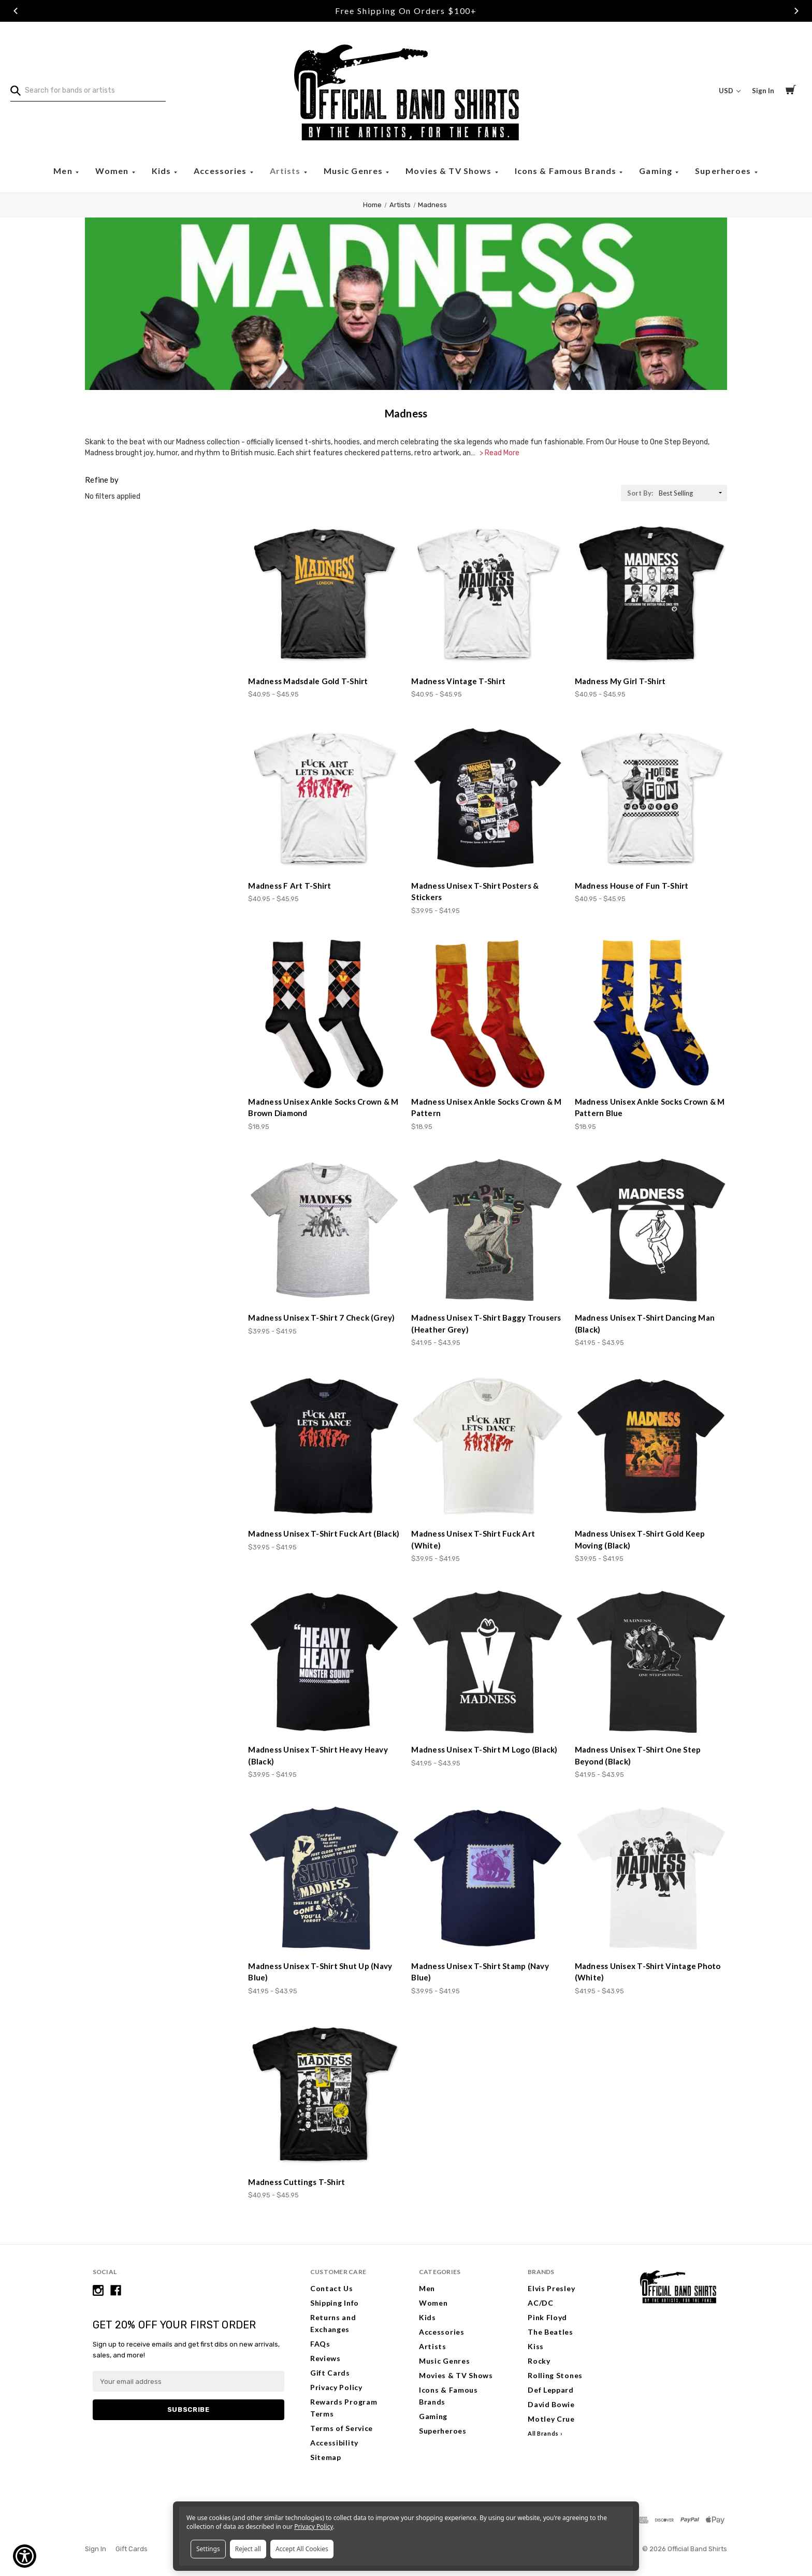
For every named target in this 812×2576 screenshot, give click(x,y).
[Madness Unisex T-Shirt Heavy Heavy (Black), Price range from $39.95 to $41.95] (324, 1661)
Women (113, 171)
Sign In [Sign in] (763, 90)
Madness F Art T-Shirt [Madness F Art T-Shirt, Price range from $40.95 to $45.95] (289, 885)
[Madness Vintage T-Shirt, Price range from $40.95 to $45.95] (487, 593)
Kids (162, 171)
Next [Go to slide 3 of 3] (796, 11)
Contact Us (331, 2288)
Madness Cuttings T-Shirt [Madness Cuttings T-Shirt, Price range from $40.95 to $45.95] (296, 2182)
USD (730, 90)
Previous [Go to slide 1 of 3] (15, 11)
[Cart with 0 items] (791, 91)
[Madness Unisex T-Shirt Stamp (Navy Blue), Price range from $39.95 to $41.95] (487, 1877)
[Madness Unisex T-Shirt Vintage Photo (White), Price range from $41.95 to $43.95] (651, 1877)
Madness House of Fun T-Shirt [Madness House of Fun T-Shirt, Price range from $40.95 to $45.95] (632, 885)
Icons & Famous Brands (567, 171)
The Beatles (550, 2331)
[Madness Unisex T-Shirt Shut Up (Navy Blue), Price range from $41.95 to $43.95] (324, 1877)
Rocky (539, 2360)
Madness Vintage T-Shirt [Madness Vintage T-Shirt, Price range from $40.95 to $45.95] (458, 681)
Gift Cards (330, 2372)
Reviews (325, 2358)
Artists (286, 171)
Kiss (536, 2346)
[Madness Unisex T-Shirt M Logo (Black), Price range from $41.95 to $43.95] (487, 1661)
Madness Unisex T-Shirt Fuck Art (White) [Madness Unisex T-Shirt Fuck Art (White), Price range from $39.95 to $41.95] (473, 1539)
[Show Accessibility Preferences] (24, 2556)
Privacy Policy (336, 2387)
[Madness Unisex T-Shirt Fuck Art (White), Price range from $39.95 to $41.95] (487, 1446)
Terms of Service (341, 2428)
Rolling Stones (555, 2375)
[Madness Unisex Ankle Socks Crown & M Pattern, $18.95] (487, 1014)
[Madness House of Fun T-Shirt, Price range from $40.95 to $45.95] (651, 797)
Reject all (248, 2548)
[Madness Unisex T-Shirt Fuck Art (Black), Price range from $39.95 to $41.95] (324, 1446)
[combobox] (88, 91)
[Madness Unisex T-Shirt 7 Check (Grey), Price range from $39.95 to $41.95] (324, 1230)
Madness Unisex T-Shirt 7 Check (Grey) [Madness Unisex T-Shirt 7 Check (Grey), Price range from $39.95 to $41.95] (321, 1317)
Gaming (656, 171)
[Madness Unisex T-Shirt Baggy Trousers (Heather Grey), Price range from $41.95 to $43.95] (487, 1230)
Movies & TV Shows (449, 171)
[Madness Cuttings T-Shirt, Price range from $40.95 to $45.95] (324, 2094)
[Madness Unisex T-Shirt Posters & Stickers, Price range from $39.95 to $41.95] (487, 797)
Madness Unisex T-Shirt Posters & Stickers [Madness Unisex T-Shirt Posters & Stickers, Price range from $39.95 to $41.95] (475, 891)
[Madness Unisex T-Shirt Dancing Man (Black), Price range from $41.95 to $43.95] (651, 1230)
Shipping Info (334, 2302)
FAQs (320, 2343)
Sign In (95, 2549)
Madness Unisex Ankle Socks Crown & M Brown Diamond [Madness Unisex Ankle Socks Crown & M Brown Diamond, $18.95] (323, 1107)
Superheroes (724, 171)
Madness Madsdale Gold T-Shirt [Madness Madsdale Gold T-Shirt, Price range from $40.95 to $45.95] (308, 681)
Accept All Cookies (302, 2548)
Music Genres (354, 171)
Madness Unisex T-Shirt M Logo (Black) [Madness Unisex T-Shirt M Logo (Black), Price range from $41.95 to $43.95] (484, 1749)
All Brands (543, 2433)
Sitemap (325, 2457)
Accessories (221, 171)
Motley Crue (551, 2418)
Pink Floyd (547, 2317)
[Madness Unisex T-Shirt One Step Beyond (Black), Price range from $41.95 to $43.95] (651, 1661)
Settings (208, 2548)
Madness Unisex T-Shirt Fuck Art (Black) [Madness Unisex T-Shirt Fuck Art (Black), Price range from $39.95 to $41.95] (323, 1533)
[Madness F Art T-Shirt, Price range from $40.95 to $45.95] (324, 797)
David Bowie (551, 2404)
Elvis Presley (551, 2288)
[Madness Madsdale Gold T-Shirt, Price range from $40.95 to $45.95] (324, 593)
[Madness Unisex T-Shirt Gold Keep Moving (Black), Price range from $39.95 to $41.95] (651, 1446)
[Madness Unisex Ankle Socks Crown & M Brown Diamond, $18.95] (324, 1014)
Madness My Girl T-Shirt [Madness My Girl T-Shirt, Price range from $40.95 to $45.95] (620, 681)
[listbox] (692, 493)
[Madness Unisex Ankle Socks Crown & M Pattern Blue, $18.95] (651, 1014)
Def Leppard (551, 2389)
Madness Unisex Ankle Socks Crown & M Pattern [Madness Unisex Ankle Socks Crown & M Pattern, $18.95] (486, 1107)
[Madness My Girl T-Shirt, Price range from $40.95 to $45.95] (651, 593)
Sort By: (640, 493)
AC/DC (541, 2302)
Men (64, 171)
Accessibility (334, 2442)
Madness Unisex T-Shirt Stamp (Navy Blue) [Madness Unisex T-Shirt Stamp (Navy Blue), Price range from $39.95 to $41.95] (480, 1971)
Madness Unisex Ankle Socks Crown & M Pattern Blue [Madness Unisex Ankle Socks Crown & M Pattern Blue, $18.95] (650, 1107)
